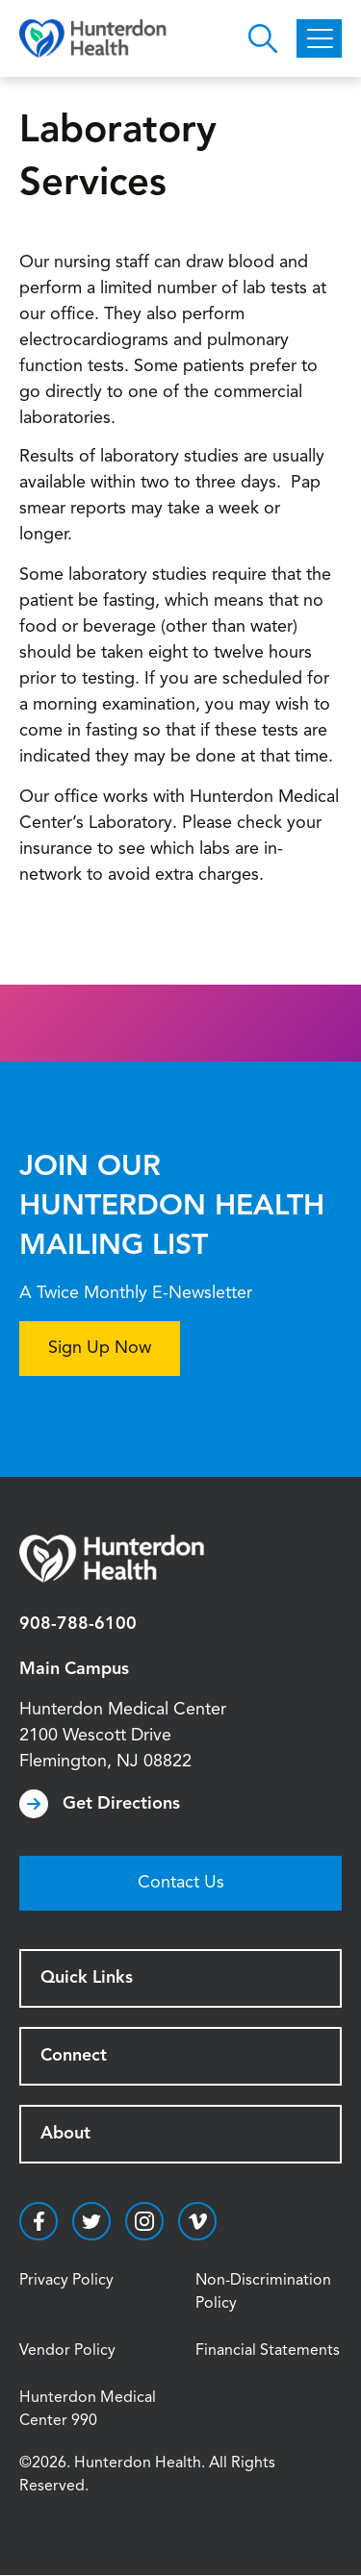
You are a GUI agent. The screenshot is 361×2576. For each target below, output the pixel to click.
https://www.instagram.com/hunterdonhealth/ (144, 2221)
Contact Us (181, 1882)
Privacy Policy (66, 2280)
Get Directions (121, 1804)
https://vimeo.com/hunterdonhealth (197, 2221)
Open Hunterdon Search (262, 38)
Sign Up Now (99, 1348)
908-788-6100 (78, 1624)
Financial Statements (267, 2351)
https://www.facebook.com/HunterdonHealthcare (38, 2221)
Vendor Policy (67, 2351)
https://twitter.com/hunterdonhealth (91, 2221)
